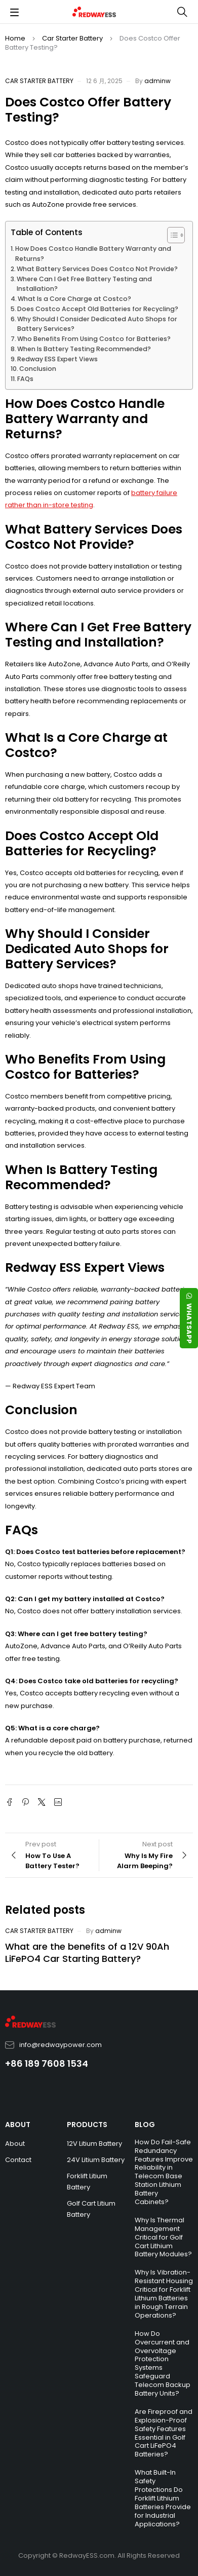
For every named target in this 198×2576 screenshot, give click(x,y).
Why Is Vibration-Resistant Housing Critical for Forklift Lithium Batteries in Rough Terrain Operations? (164, 2293)
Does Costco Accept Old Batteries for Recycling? (97, 309)
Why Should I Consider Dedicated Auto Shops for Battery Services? (97, 324)
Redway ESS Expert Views (57, 359)
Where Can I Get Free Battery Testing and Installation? (84, 284)
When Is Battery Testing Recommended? (84, 349)
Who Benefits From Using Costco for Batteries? (94, 338)
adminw (157, 81)
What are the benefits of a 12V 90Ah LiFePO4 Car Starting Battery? (87, 1952)
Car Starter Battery (72, 38)
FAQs (25, 378)
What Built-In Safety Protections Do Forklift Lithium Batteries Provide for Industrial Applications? (163, 2498)
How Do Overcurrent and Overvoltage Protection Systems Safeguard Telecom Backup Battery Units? (162, 2363)
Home (15, 38)
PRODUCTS (87, 2124)
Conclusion (37, 368)
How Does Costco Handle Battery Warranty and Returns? (93, 253)
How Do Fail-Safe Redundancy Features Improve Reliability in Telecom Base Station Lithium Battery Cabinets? (164, 2172)
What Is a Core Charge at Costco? (74, 298)
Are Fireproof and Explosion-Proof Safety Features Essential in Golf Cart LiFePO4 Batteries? (163, 2433)
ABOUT (17, 2124)
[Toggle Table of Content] (171, 235)
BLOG (145, 2124)
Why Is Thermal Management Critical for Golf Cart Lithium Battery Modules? (163, 2237)
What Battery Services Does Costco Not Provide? (97, 268)
